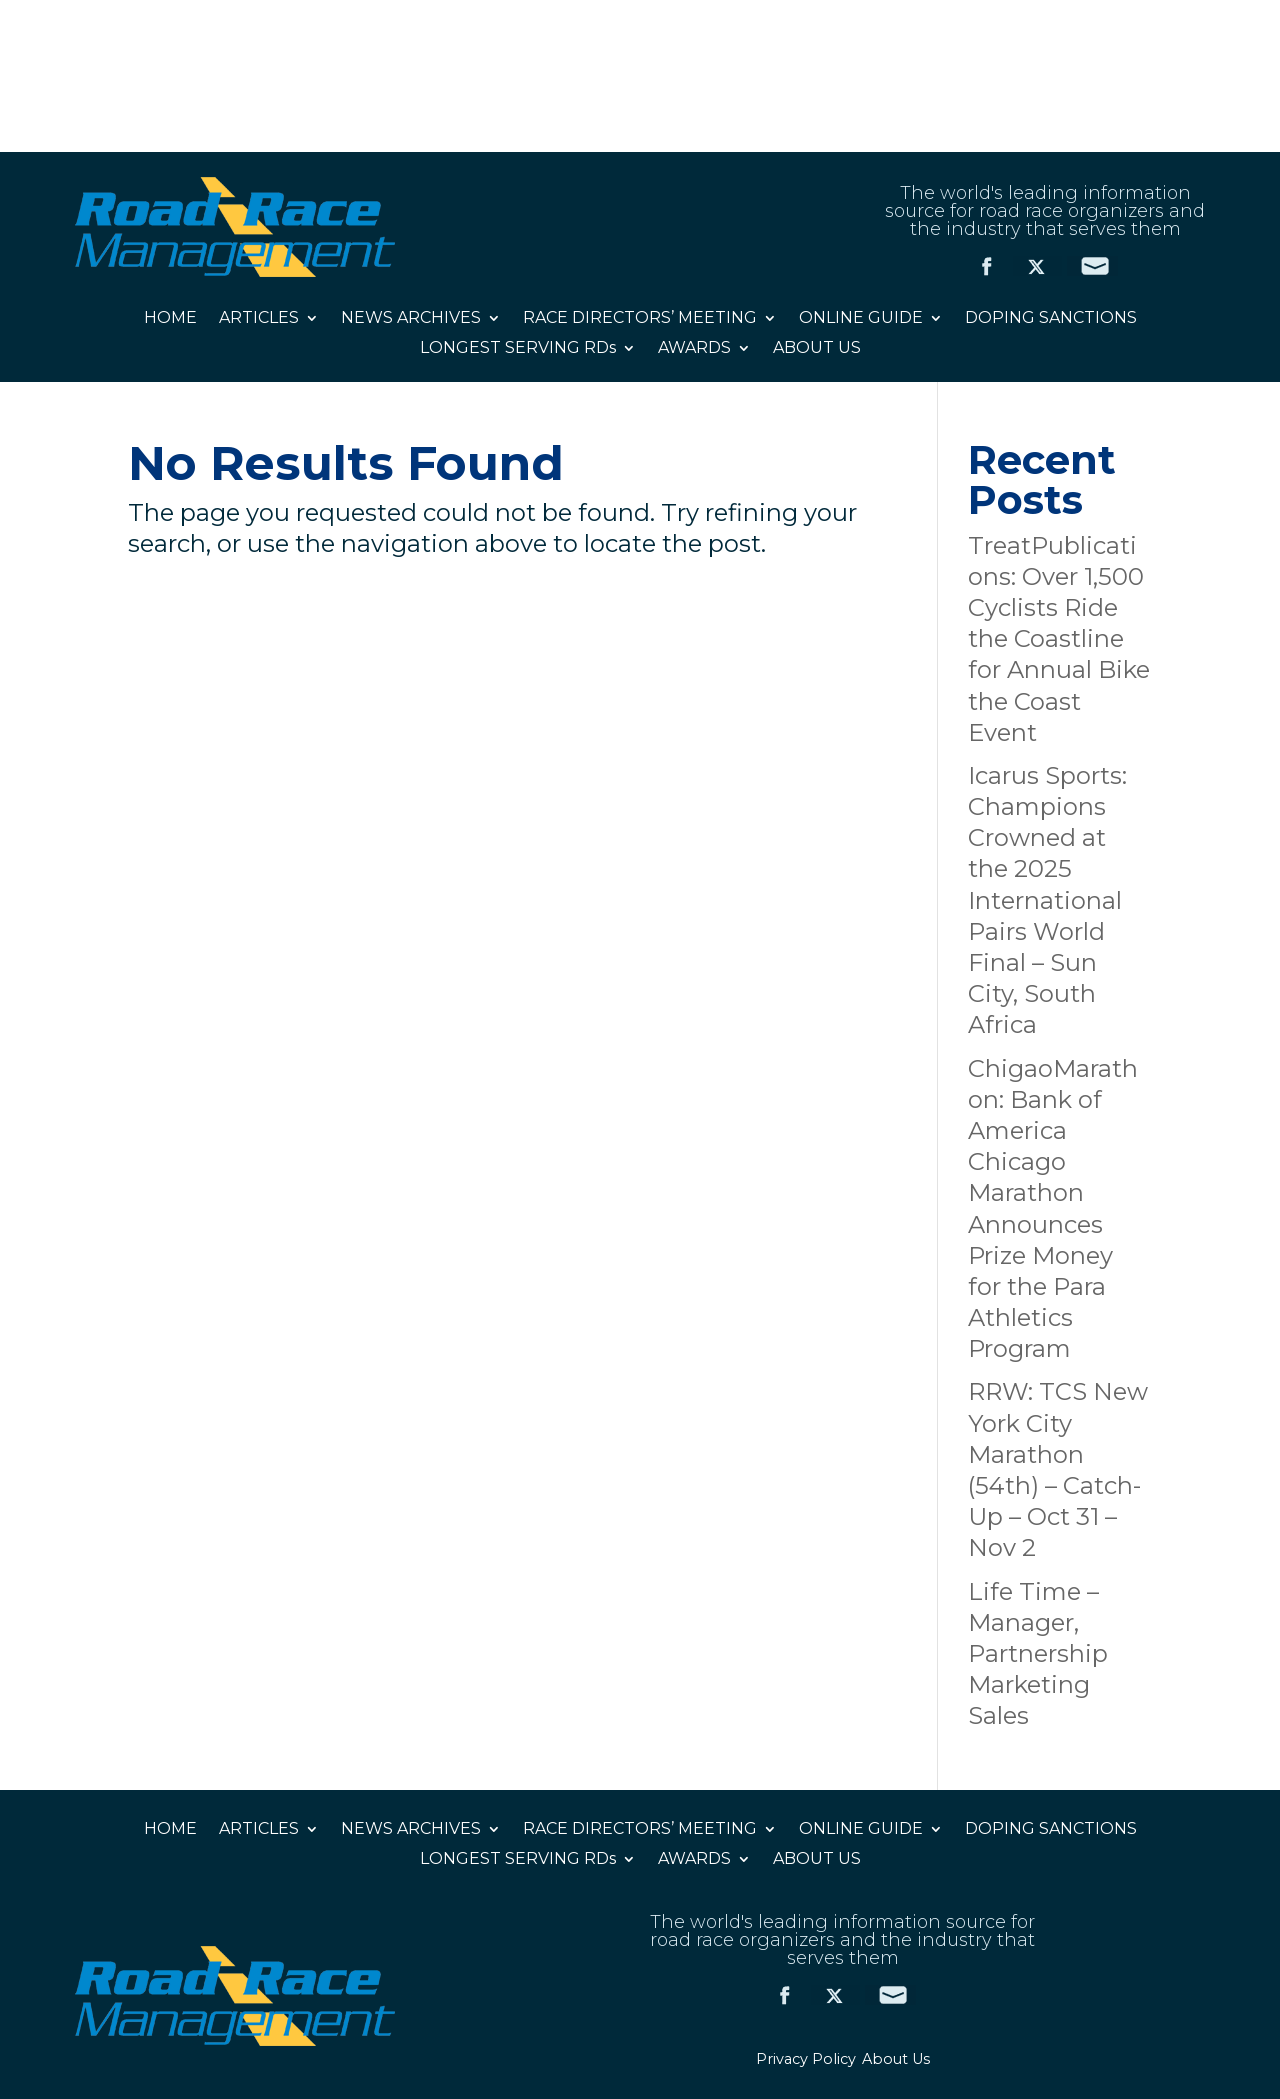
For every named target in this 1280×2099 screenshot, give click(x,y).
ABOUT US (817, 349)
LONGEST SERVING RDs (518, 349)
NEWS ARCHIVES (411, 319)
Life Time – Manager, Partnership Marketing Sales (1038, 1654)
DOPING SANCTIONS (1051, 319)
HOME (170, 319)
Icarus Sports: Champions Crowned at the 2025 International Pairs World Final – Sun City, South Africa (1047, 900)
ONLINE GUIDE (861, 319)
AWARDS (694, 349)
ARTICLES (259, 319)
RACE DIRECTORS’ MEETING (640, 319)
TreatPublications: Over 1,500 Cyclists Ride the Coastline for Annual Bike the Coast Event (1059, 639)
